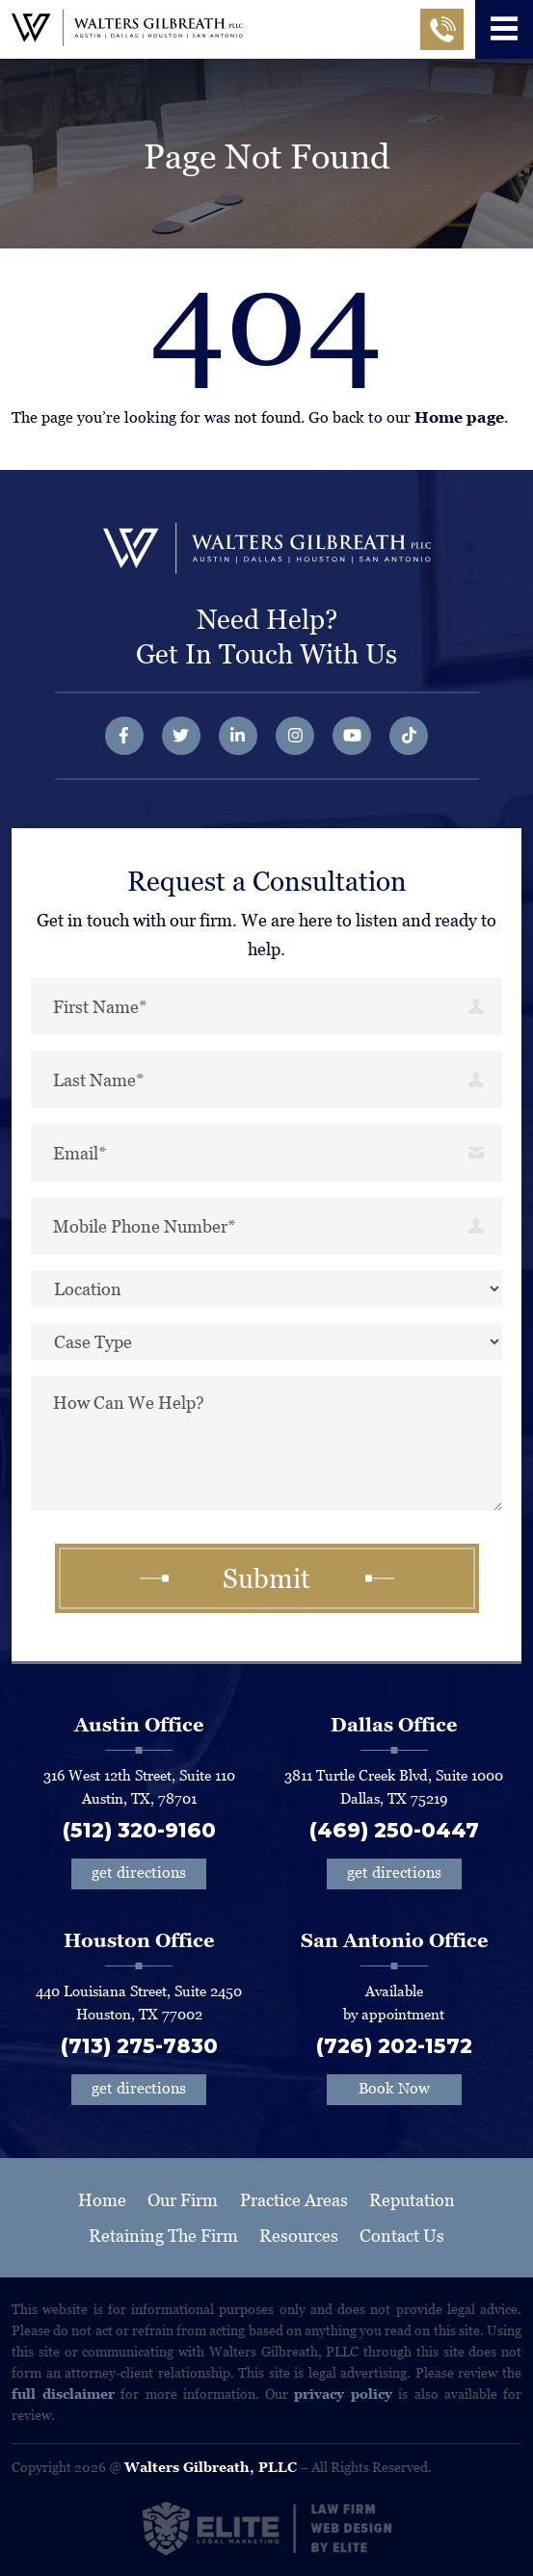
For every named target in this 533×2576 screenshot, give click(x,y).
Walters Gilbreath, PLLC (210, 2467)
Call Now (442, 35)
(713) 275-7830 (139, 2046)
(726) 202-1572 (394, 2046)
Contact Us (402, 2235)
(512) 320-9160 (139, 1830)
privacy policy (343, 2394)
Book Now (394, 2088)
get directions (139, 1872)
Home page (459, 417)
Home (102, 2200)
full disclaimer (63, 2394)
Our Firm (182, 2200)
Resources (298, 2235)
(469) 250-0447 (394, 1830)
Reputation (412, 2200)
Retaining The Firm (163, 2235)
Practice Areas (294, 2200)
